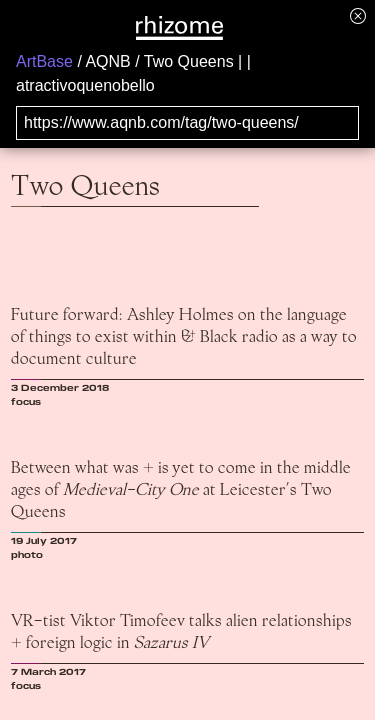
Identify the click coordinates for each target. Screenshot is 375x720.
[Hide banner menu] (358, 15)
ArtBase (44, 61)
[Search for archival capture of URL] (187, 123)
